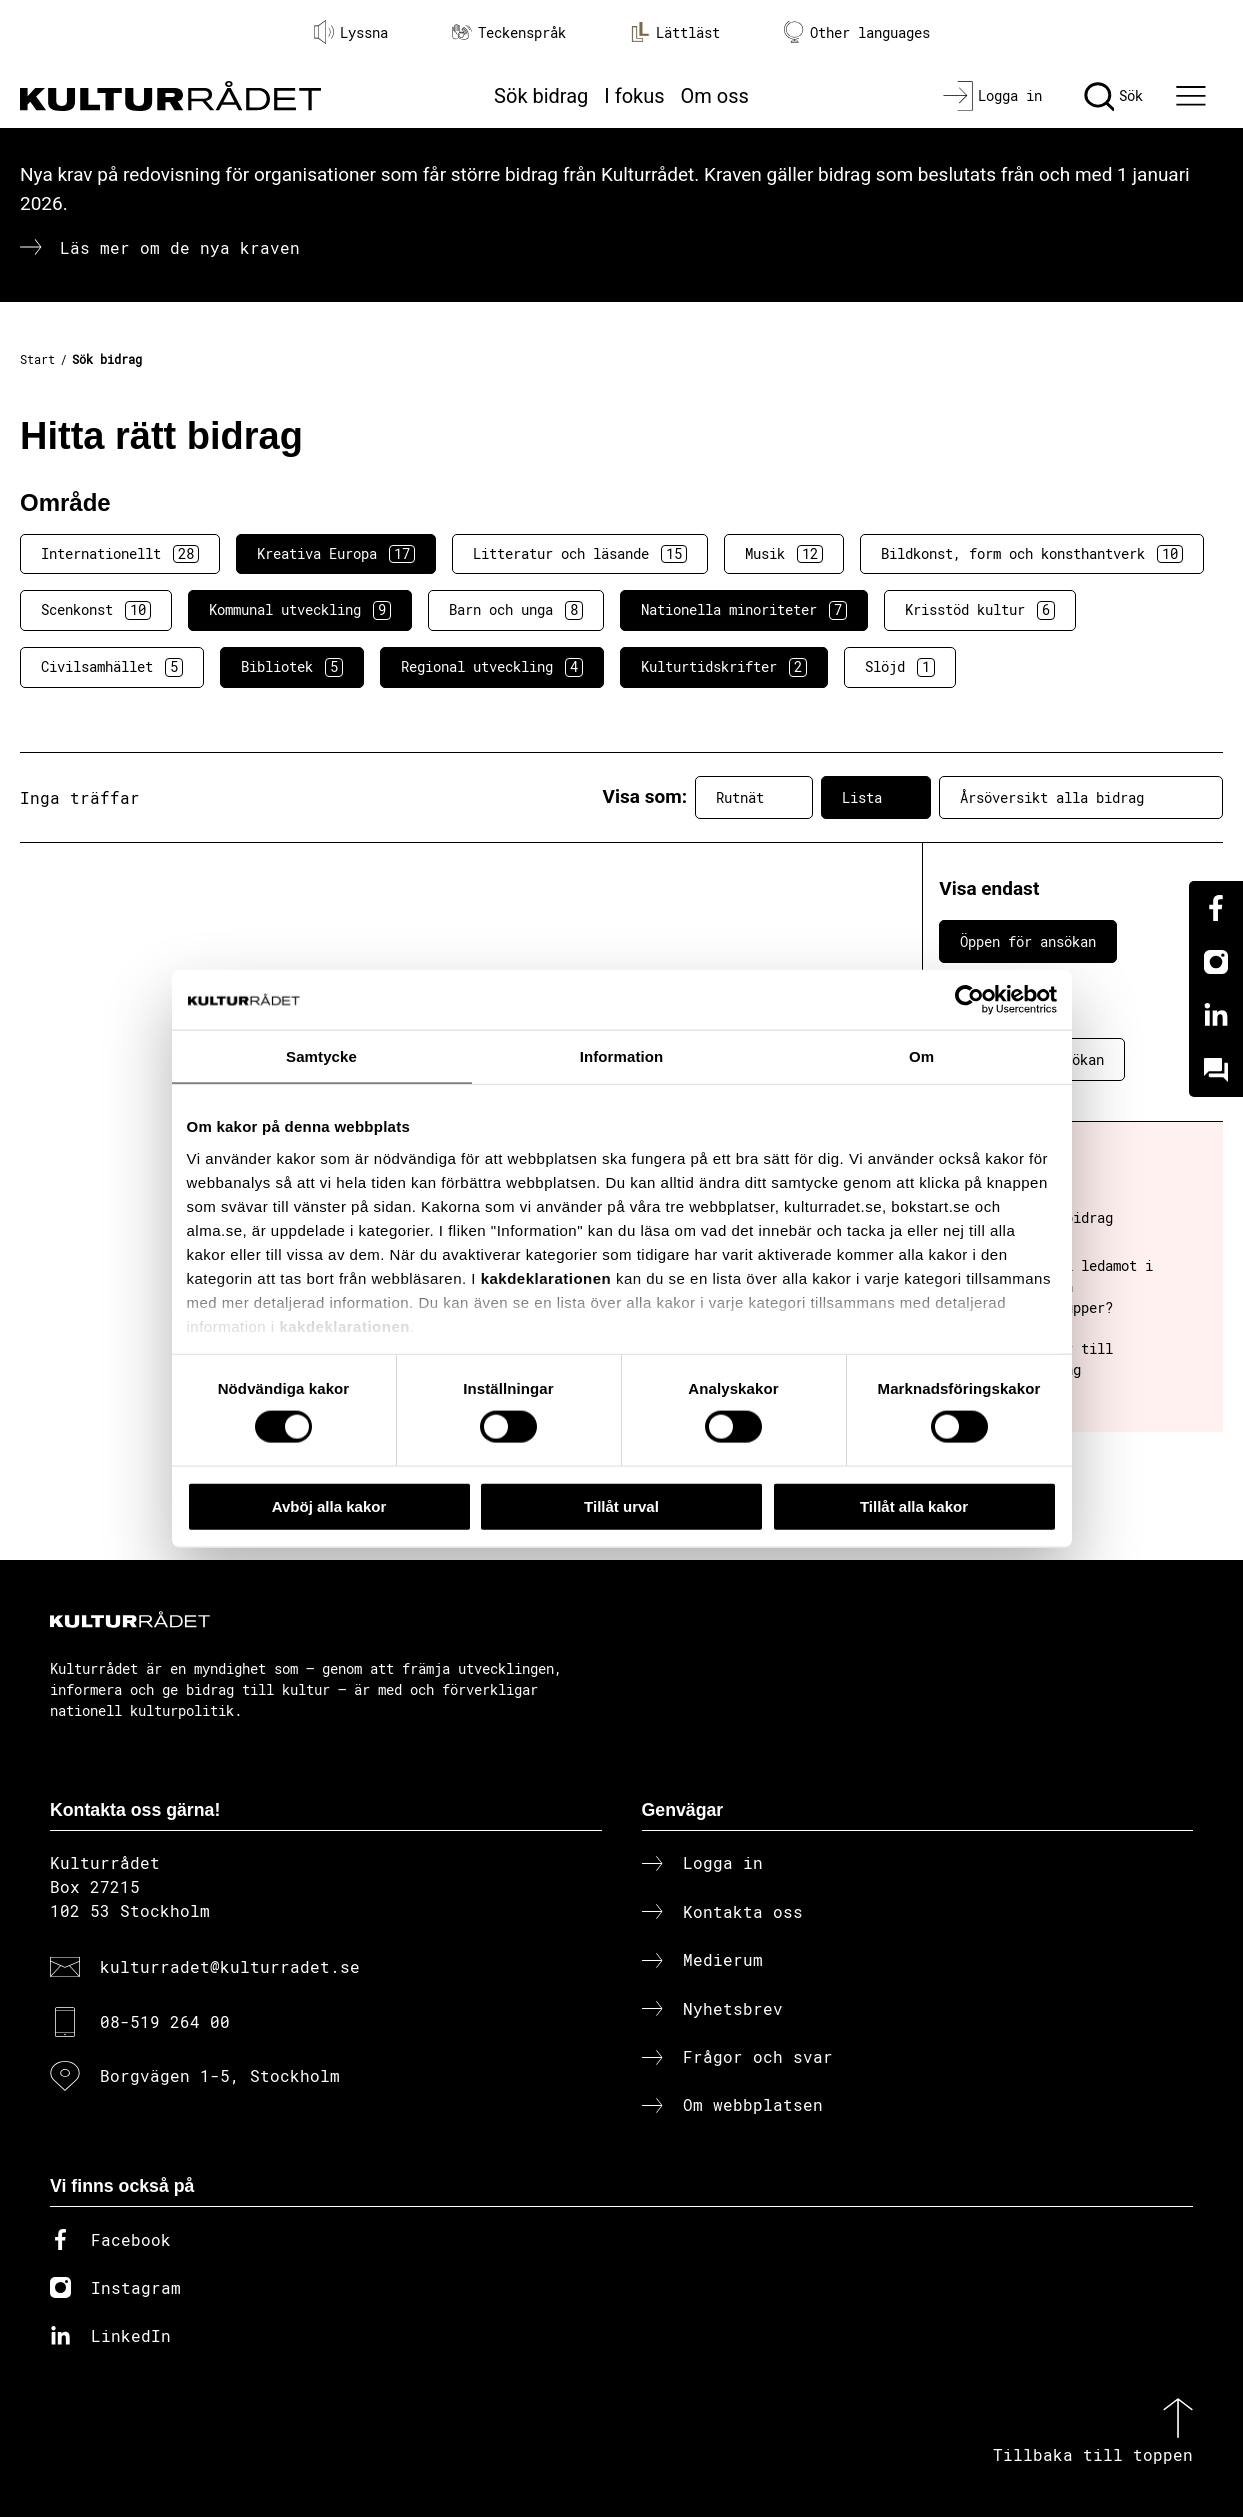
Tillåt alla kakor (914, 1505)
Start (37, 359)
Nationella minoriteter (744, 610)
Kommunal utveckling (300, 610)
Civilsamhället (112, 667)
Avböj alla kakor (329, 1505)
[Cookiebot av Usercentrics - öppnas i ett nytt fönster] (969, 999)
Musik (784, 554)
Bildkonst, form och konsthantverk (1032, 554)
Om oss (715, 96)
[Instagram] (1216, 962)
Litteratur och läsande (580, 554)
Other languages (857, 32)
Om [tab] (921, 1055)
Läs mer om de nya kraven (180, 247)
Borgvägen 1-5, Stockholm (220, 2075)
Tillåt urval (621, 1505)
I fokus (634, 96)
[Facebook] (1216, 908)
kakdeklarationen (546, 1277)
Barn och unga (516, 610)
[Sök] (1113, 96)
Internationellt (120, 554)
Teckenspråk (509, 32)
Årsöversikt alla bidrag (1081, 798)
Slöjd (900, 667)
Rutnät (754, 798)
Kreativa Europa (336, 554)
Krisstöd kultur (980, 610)
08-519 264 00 (165, 2021)
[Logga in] (992, 96)
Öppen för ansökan (1028, 941)
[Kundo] (1216, 1070)
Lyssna (351, 32)
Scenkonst (96, 610)
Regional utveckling (492, 667)
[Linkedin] (1216, 1016)
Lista (876, 798)
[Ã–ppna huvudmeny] (1193, 96)
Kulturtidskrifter (724, 667)
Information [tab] (622, 1055)
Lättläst (675, 32)
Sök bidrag (541, 96)
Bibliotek (292, 667)
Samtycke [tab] (321, 1055)
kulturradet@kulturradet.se (230, 1966)
